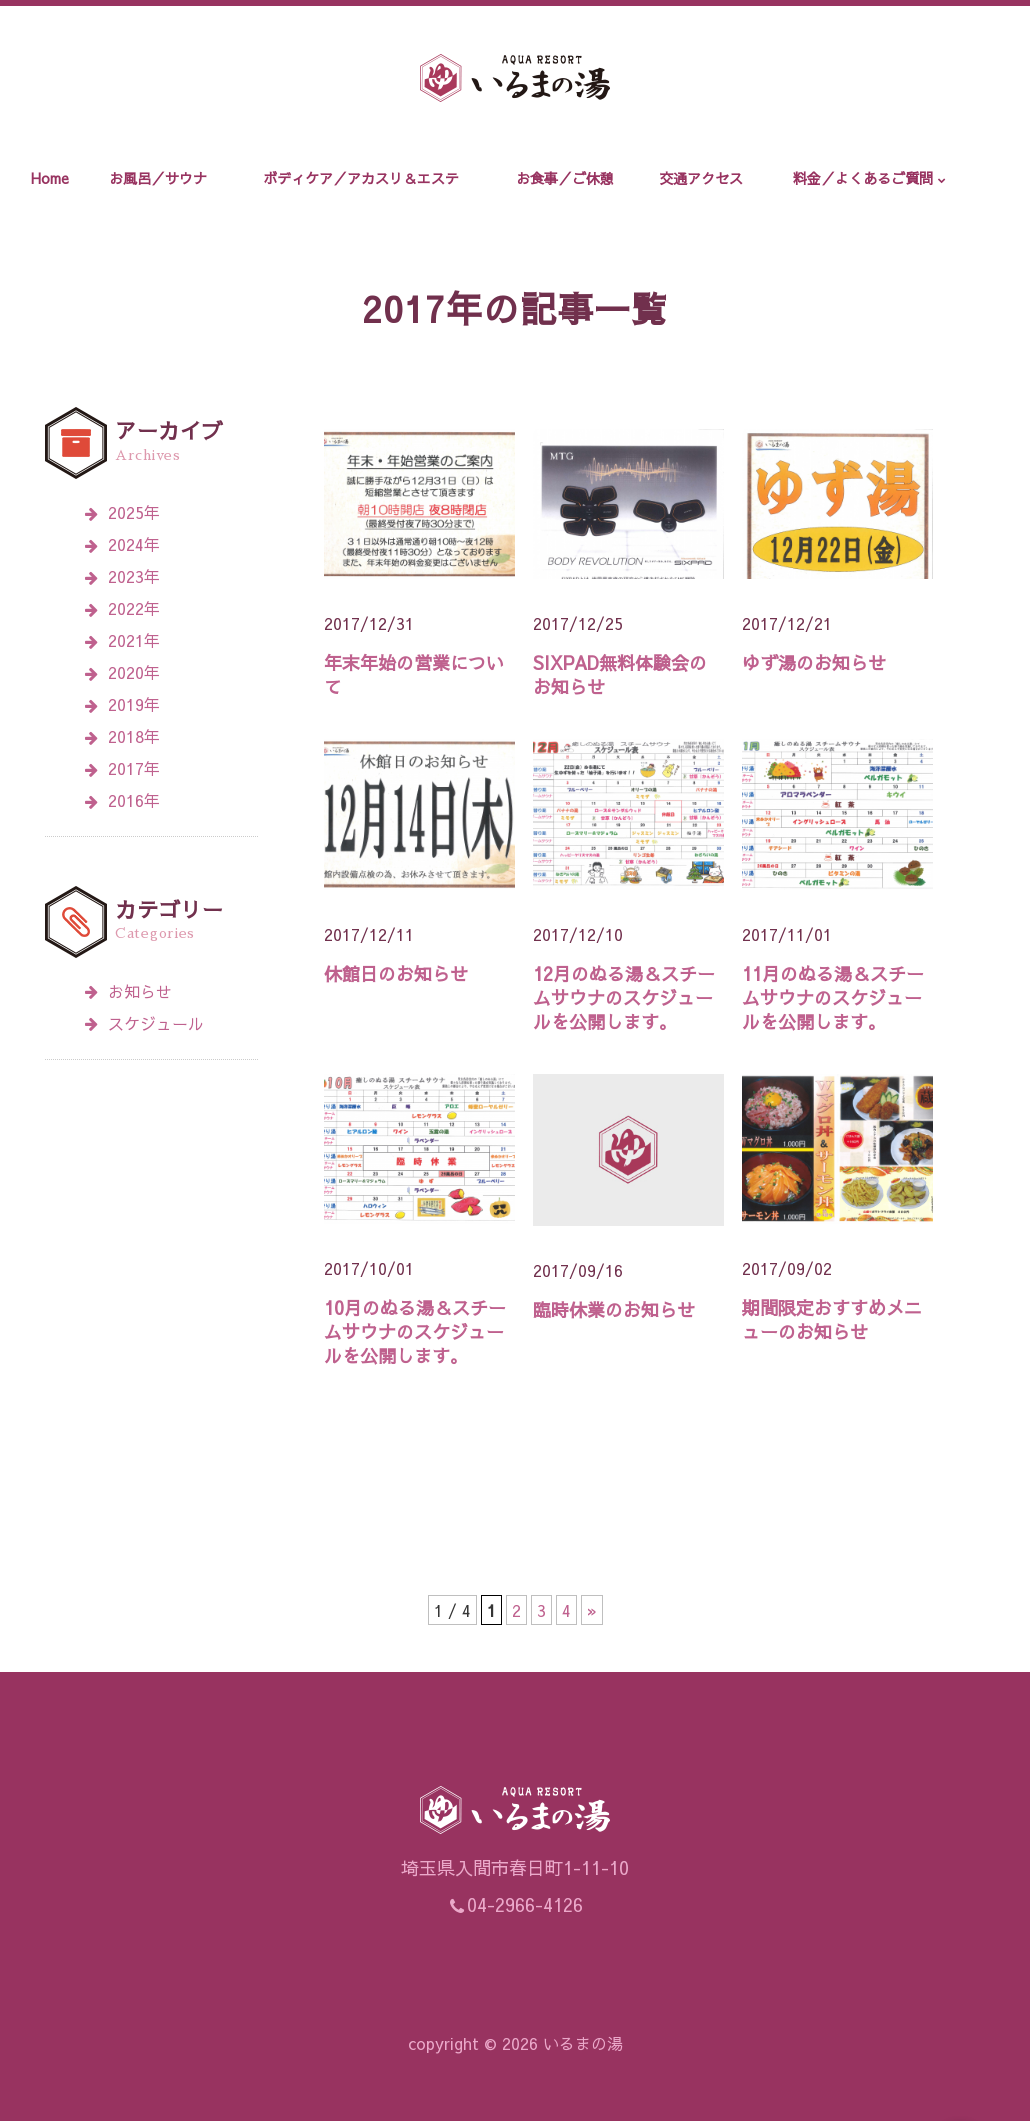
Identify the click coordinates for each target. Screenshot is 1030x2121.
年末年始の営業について (414, 674)
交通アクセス (701, 178)
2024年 (134, 544)
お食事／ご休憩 (565, 178)
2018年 (134, 736)
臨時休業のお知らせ (614, 1309)
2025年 (134, 512)
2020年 (134, 672)
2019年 (134, 704)
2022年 (134, 608)
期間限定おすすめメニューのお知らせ (832, 1319)
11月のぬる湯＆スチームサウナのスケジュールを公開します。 (833, 997)
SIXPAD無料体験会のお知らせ (620, 674)
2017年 (134, 768)
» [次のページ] (592, 1610)
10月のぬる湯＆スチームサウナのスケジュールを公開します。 (415, 1331)
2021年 (134, 640)
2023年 (134, 576)
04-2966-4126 (525, 1904)
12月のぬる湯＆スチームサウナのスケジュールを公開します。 (624, 997)
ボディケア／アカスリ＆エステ (361, 178)
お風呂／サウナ (158, 178)
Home (50, 178)
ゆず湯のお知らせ (814, 662)
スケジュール (144, 1023)
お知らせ (128, 991)
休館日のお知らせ (396, 973)
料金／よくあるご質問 (863, 178)
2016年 (134, 800)
